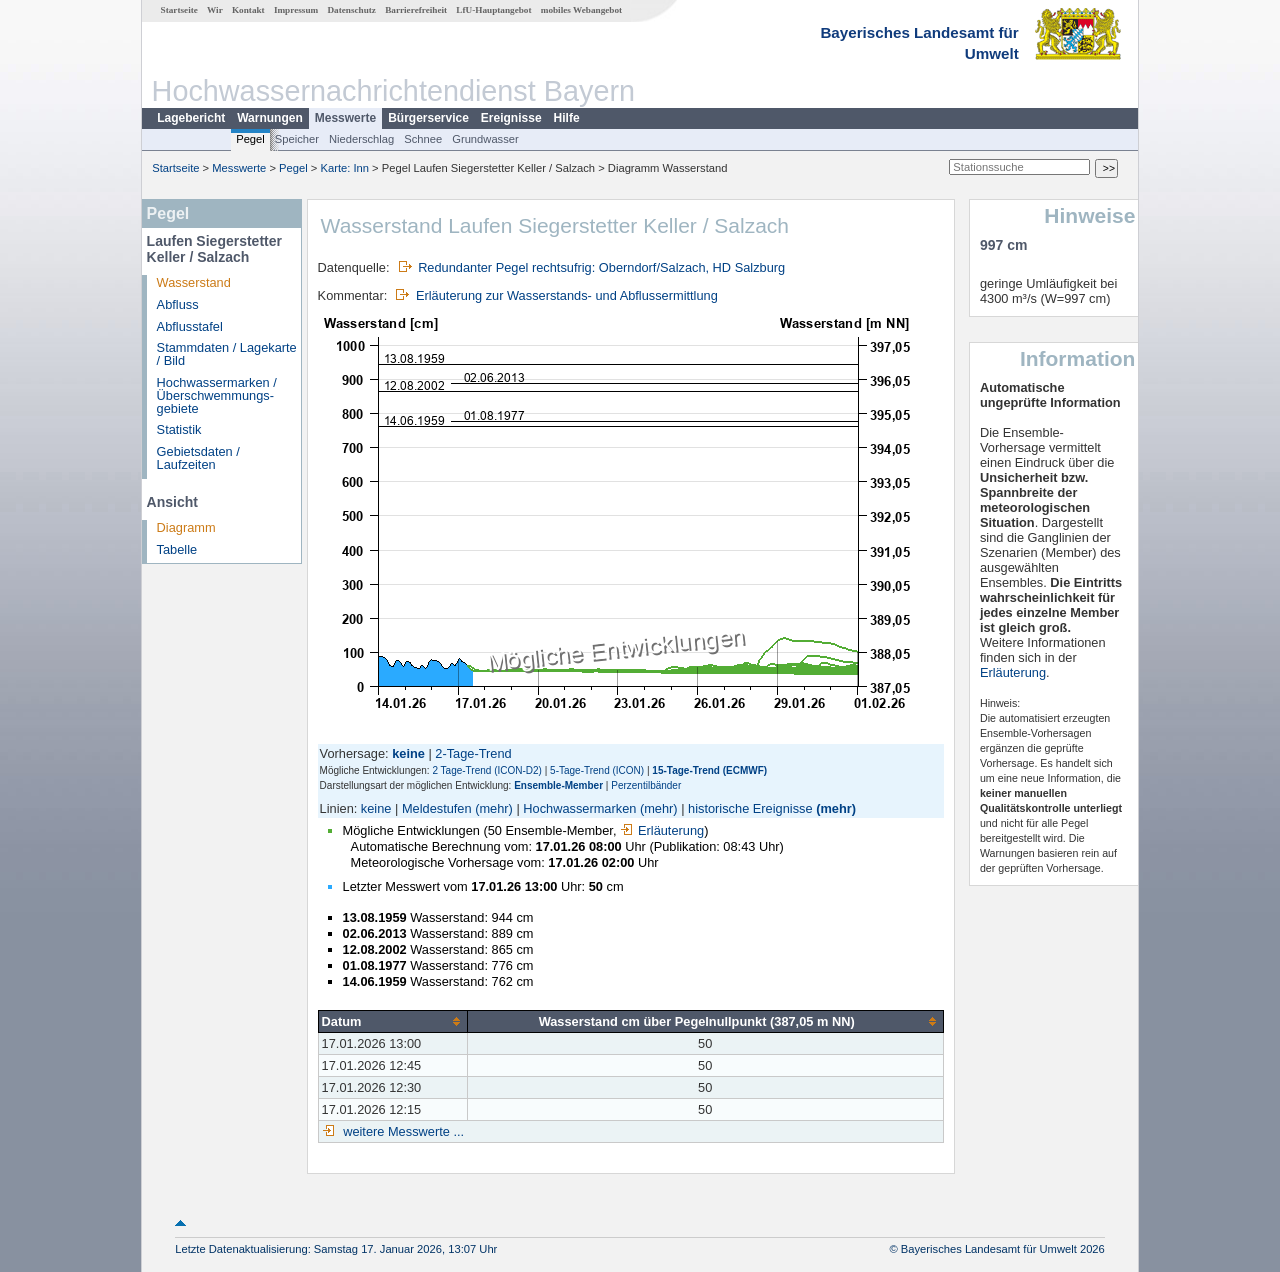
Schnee (423, 139)
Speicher (297, 139)
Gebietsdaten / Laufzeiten (198, 458)
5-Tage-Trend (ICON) (597, 770)
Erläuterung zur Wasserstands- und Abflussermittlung (567, 295)
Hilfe (567, 118)
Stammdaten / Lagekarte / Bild (227, 354)
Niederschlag (361, 139)
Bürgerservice (428, 118)
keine (376, 808)
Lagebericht (191, 118)
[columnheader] (392, 1022)
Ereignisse (511, 118)
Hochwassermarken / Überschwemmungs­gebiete (217, 395)
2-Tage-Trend (473, 753)
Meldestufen (437, 808)
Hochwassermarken (579, 808)
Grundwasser (485, 139)
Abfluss (178, 304)
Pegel (250, 139)
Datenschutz (351, 10)
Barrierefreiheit (416, 10)
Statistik (179, 429)
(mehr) (494, 808)
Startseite (179, 10)
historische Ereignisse (750, 808)
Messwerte (345, 118)
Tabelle (177, 549)
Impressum (296, 10)
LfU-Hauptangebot (493, 10)
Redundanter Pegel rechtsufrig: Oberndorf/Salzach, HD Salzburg (601, 267)
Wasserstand (194, 282)
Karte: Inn (345, 168)
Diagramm (186, 527)
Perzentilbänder (646, 785)
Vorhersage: (356, 753)
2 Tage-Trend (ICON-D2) (486, 770)
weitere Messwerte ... (402, 1131)
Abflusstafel (190, 326)
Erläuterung (662, 830)
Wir (215, 10)
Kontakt (248, 10)
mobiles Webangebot (581, 10)
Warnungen (270, 118)
